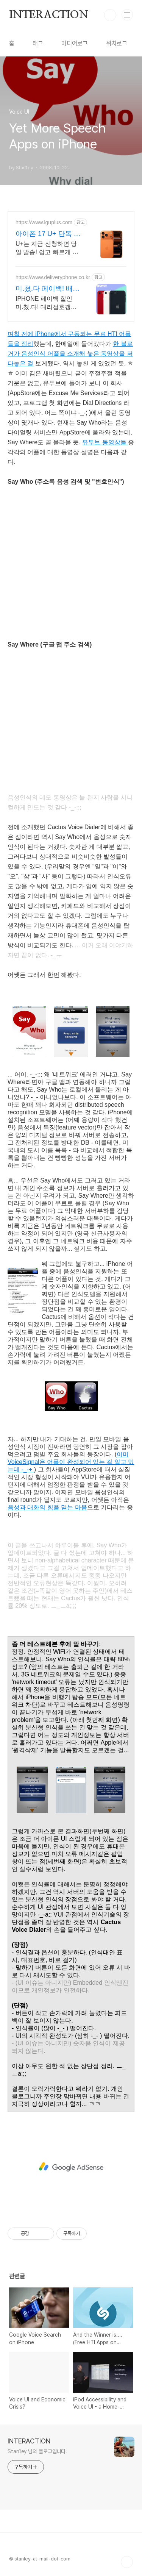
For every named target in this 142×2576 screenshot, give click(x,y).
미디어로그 (74, 43)
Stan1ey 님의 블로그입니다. (37, 2451)
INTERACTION (49, 15)
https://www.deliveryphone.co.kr (53, 277)
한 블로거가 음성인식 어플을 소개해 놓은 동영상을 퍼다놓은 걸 (70, 354)
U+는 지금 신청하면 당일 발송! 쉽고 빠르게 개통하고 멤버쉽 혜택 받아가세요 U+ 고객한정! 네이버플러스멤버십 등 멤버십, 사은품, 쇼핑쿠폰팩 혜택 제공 (47, 248)
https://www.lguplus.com (44, 222)
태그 (38, 43)
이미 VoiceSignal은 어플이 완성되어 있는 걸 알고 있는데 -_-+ (71, 1462)
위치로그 (116, 43)
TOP (127, 2562)
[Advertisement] (71, 2167)
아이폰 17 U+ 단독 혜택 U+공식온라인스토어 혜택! (48, 234)
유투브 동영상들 (105, 442)
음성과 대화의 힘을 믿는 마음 (47, 1507)
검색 (110, 15)
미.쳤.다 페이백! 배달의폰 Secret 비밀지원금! (48, 289)
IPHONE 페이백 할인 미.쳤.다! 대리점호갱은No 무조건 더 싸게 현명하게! (47, 303)
